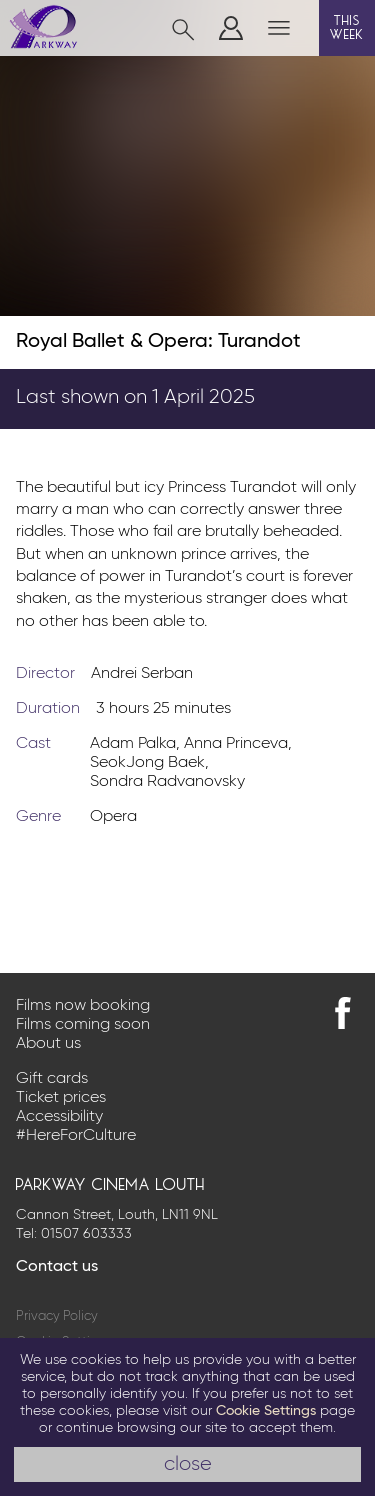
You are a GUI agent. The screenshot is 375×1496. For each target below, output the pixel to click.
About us (48, 1044)
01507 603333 (86, 1234)
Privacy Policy (57, 1316)
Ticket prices (61, 1098)
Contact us (57, 1267)
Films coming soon (83, 1025)
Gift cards (52, 1079)
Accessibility (59, 1117)
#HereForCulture (76, 1136)
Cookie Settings (266, 1411)
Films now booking (83, 1006)
